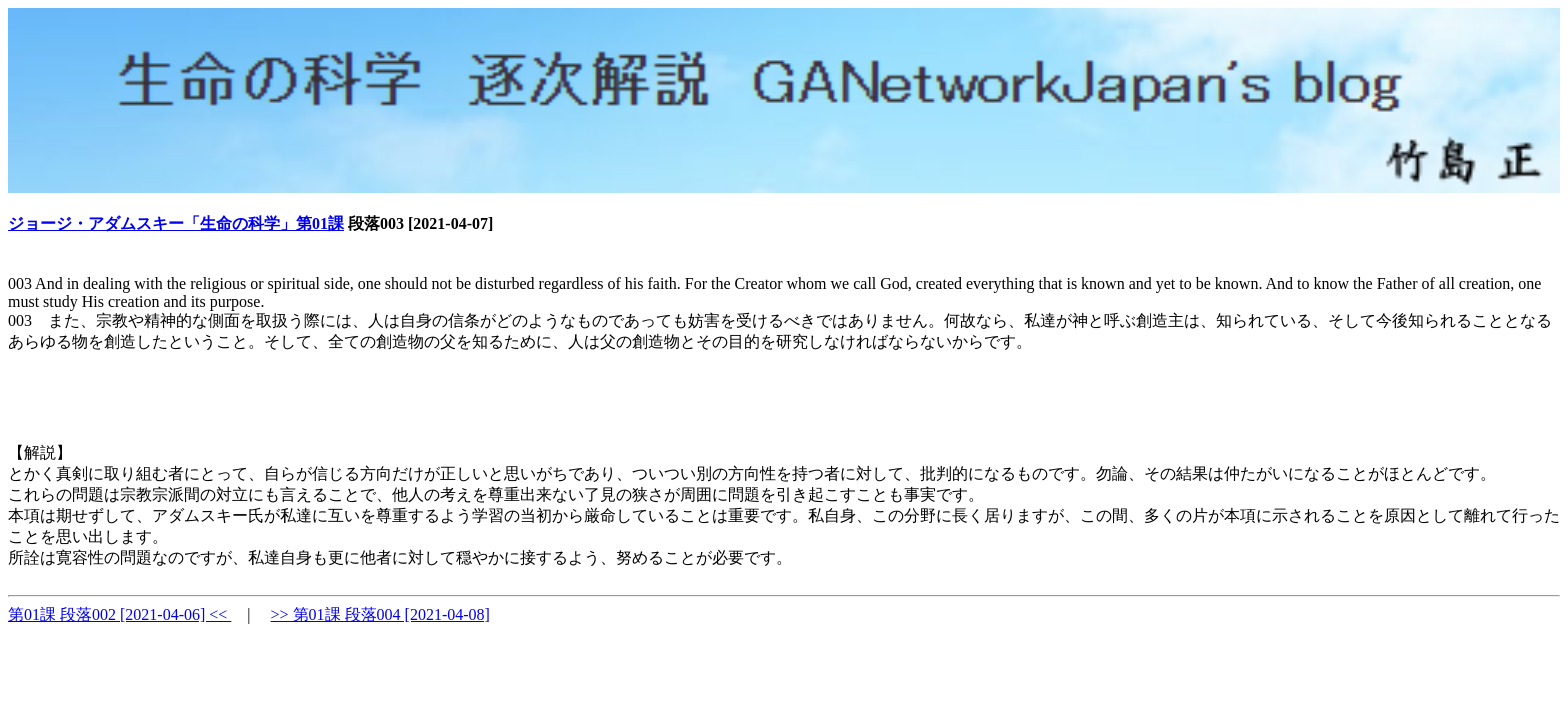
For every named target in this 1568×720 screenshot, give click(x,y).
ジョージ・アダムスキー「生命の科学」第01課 (176, 223)
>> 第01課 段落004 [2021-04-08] (380, 614)
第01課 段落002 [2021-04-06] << (119, 614)
